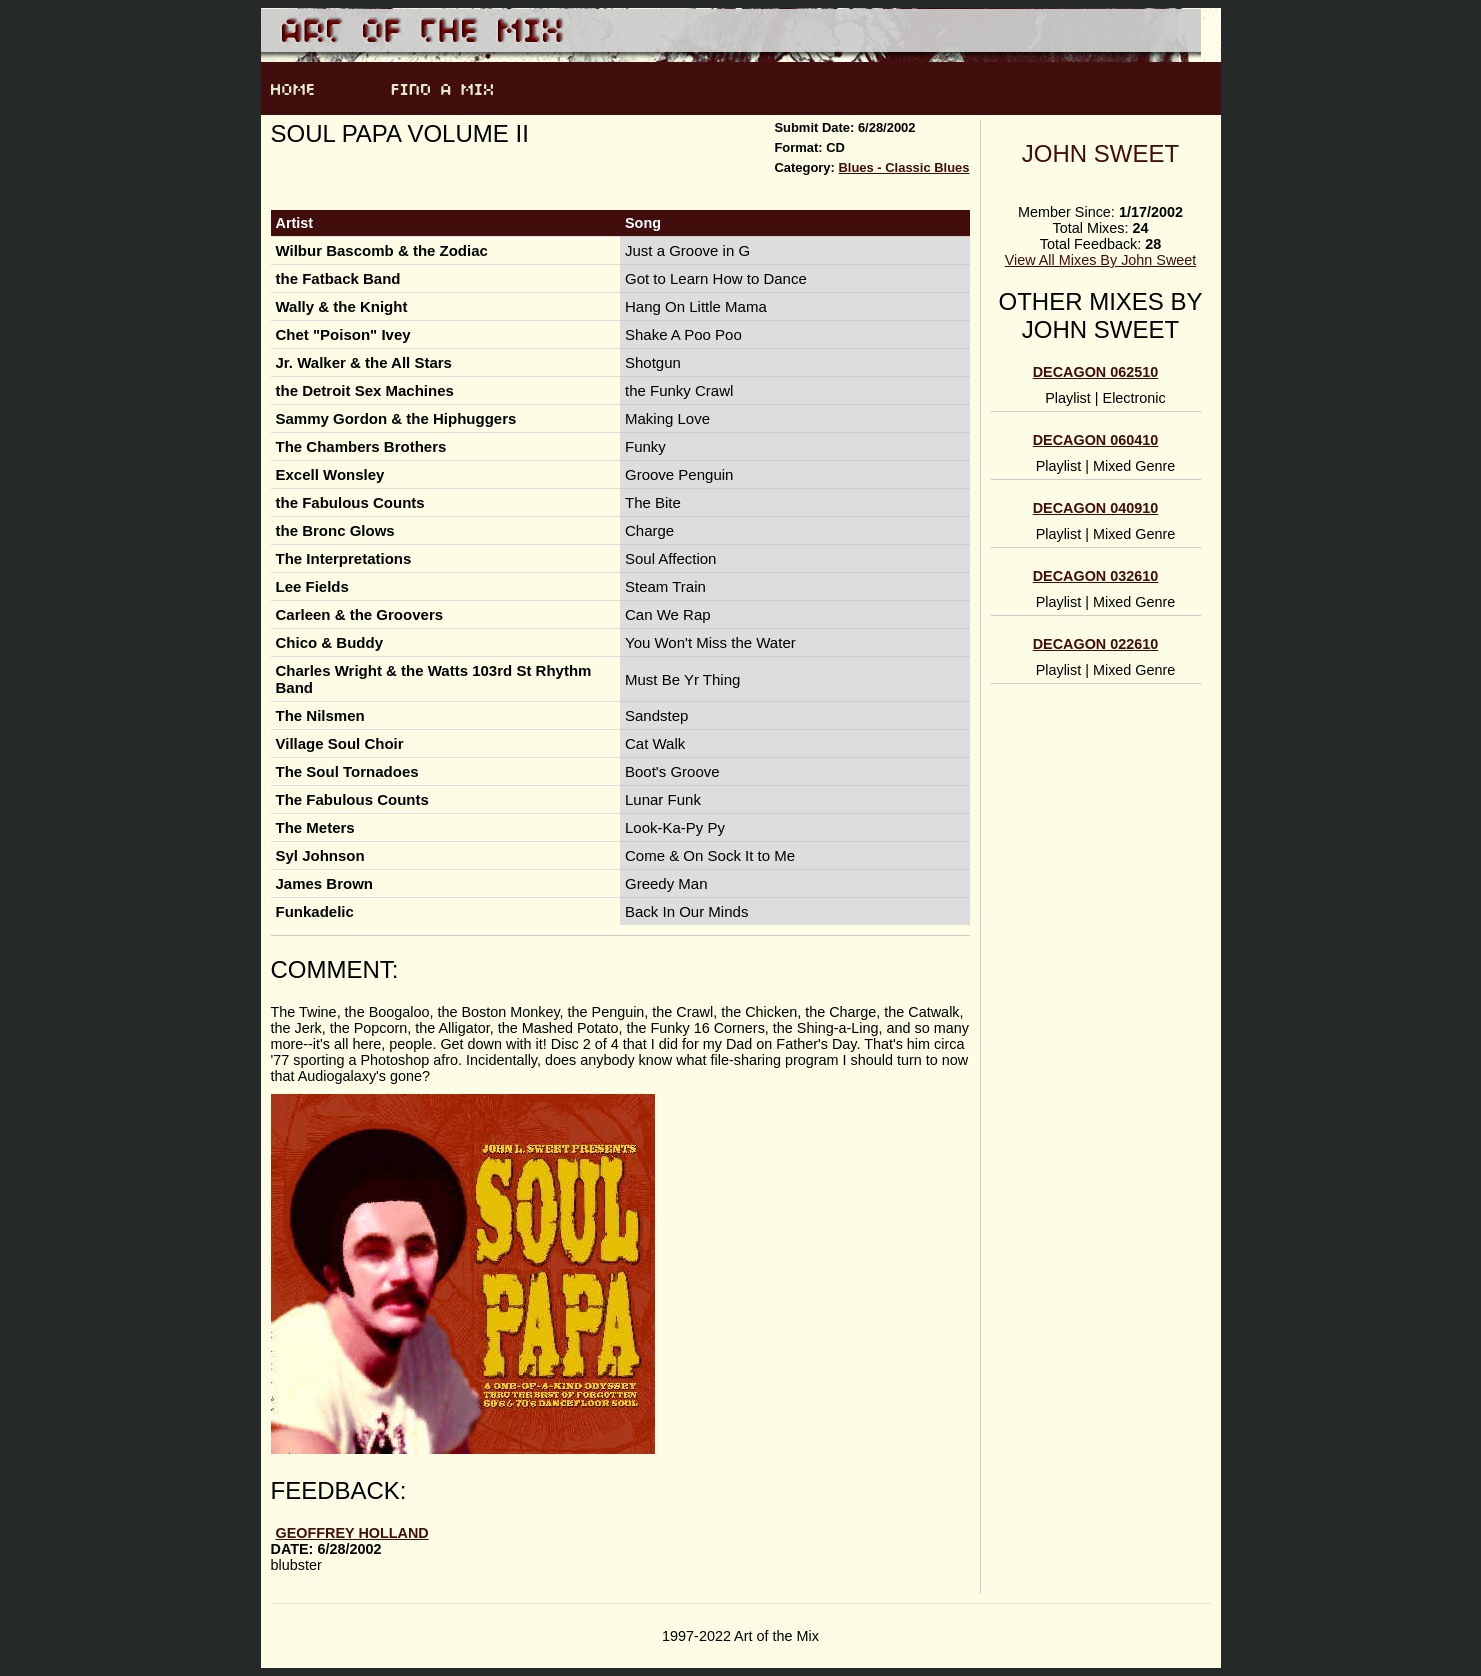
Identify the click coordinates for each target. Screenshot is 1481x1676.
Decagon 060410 (1096, 440)
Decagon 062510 (1096, 372)
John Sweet (1100, 153)
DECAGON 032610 (1096, 576)
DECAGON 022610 (1096, 644)
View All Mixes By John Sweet (1101, 260)
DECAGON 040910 (1096, 508)
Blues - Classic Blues (903, 167)
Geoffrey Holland (352, 1533)
